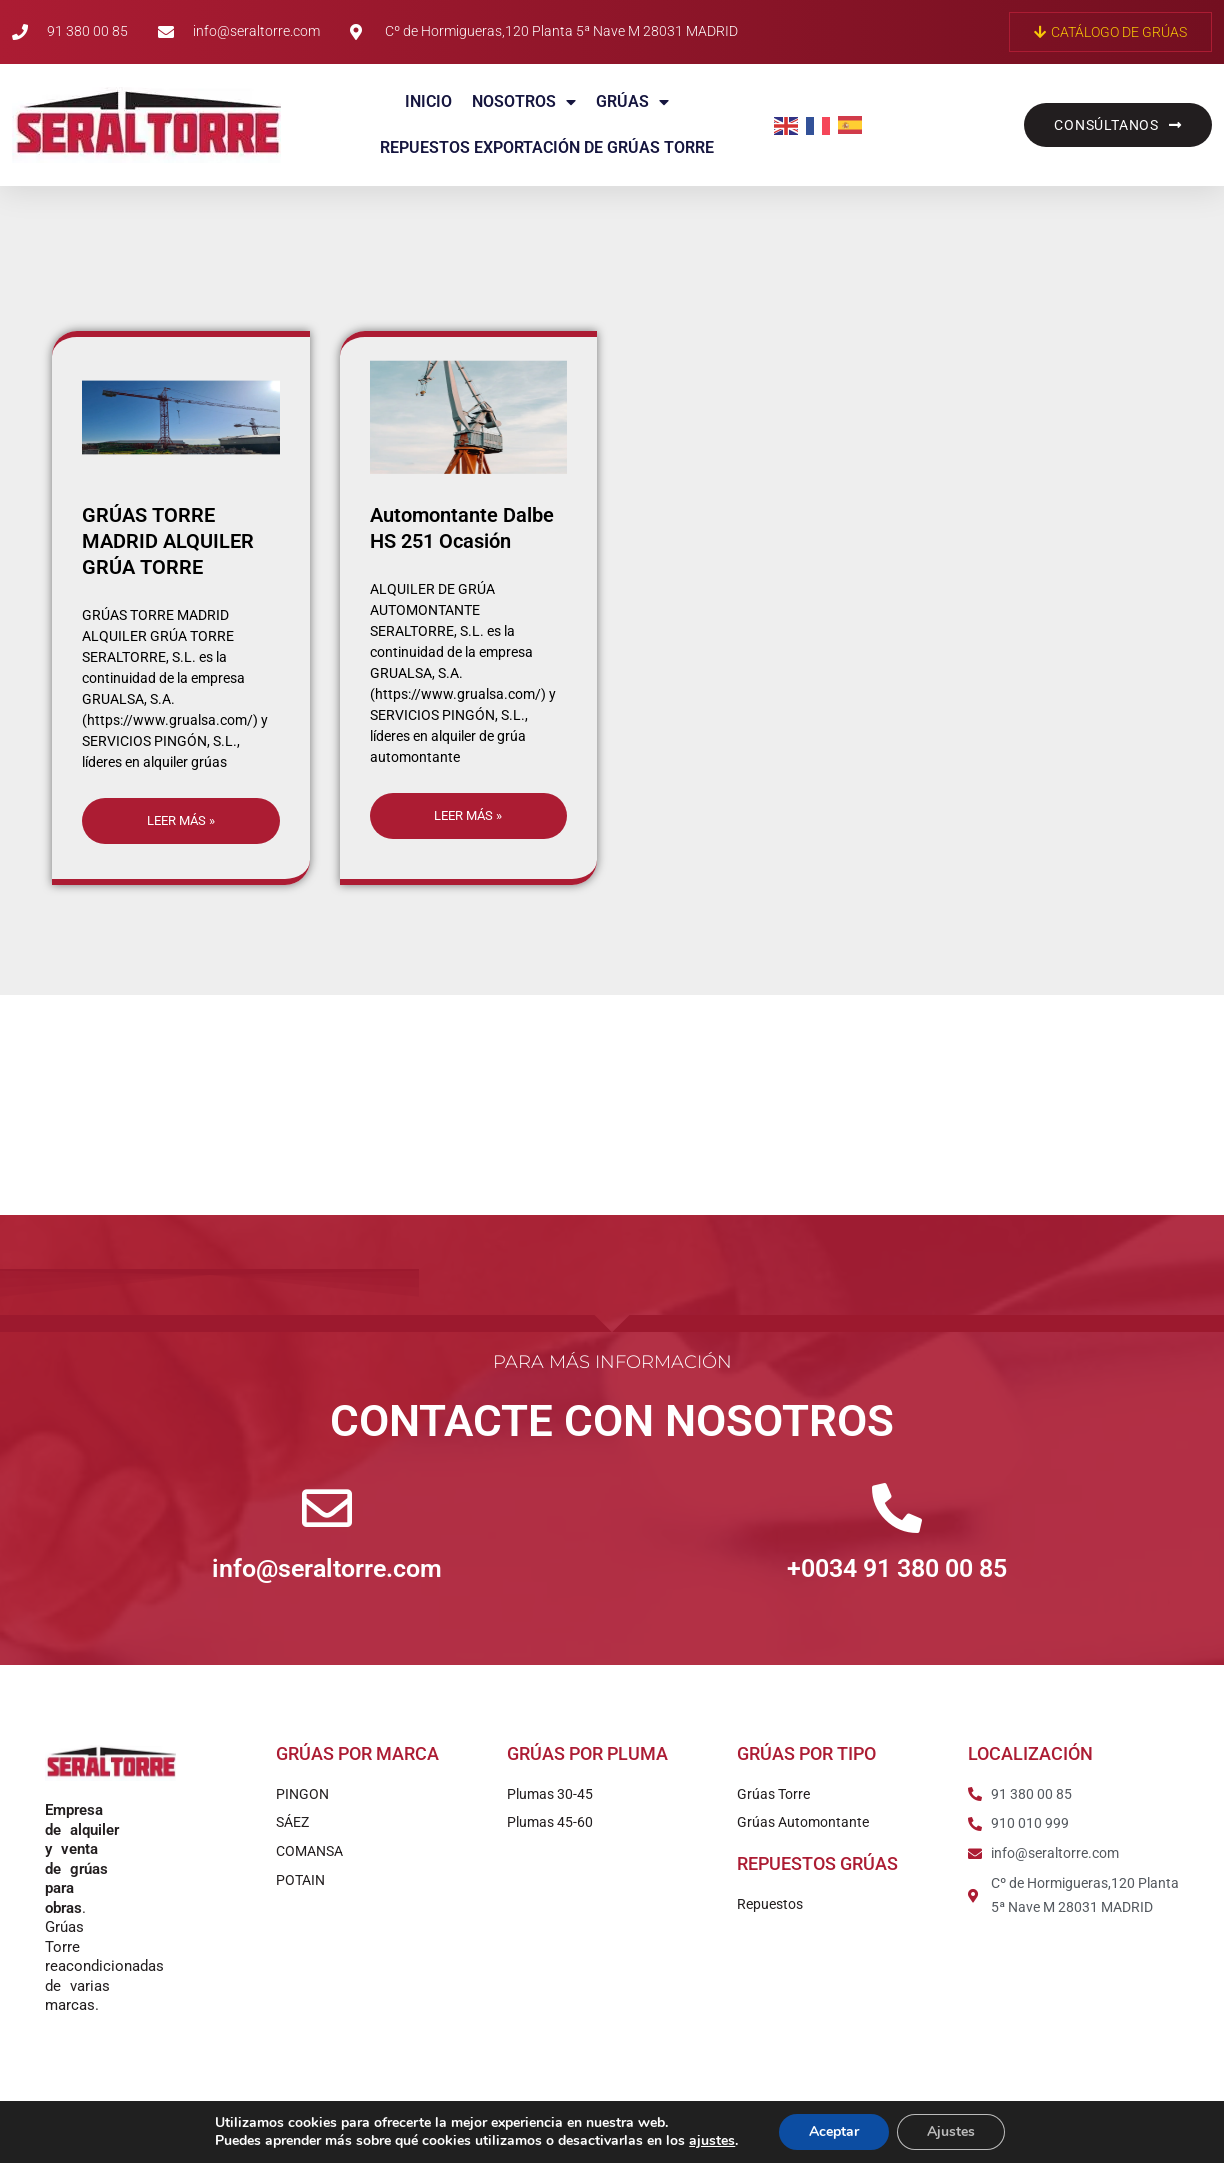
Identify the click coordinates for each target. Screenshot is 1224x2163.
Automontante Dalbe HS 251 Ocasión (462, 528)
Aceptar (834, 2131)
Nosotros (524, 102)
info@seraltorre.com (327, 1568)
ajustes (712, 2141)
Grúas (632, 102)
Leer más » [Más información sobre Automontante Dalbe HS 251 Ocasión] (468, 815)
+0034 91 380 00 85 (897, 1568)
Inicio (428, 101)
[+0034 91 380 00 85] (897, 1508)
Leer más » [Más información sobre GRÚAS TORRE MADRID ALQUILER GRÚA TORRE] (181, 820)
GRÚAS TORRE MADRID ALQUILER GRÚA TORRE (168, 541)
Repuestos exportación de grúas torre (547, 147)
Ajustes (951, 2131)
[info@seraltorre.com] (327, 1508)
